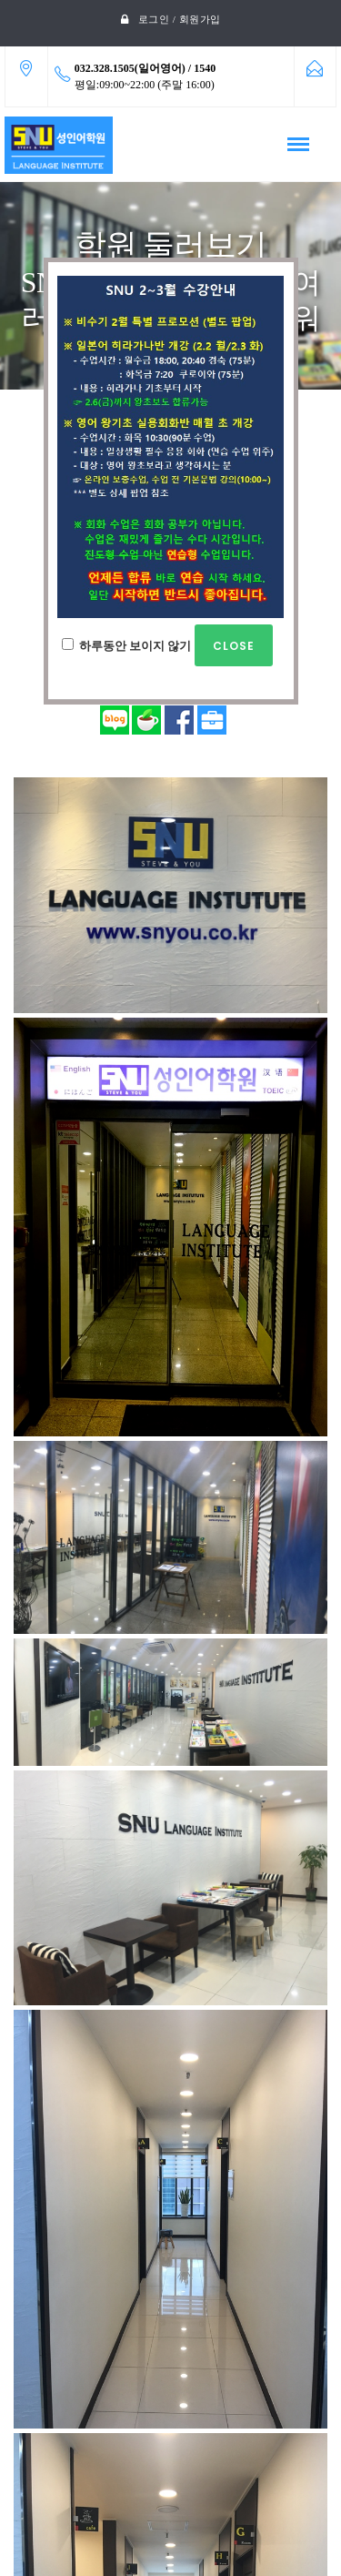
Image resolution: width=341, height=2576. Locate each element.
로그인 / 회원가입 (180, 19)
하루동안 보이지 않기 (167, 645)
